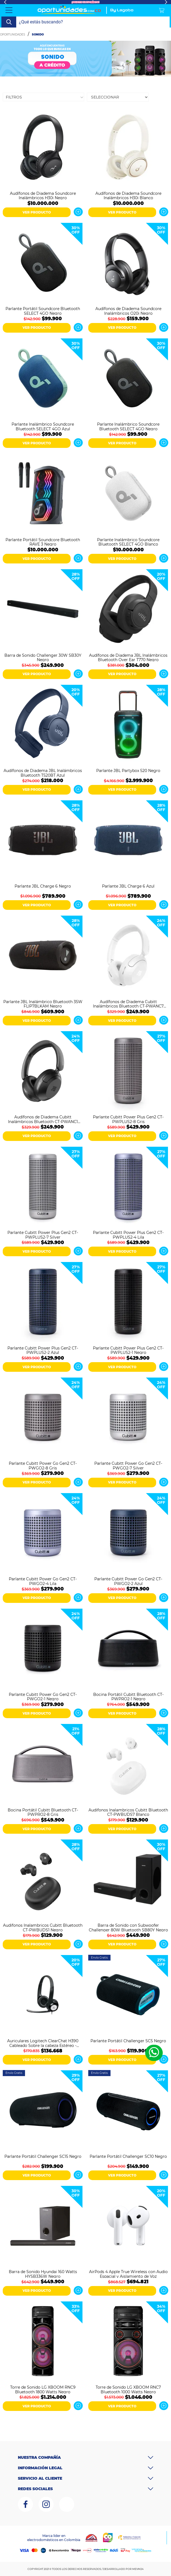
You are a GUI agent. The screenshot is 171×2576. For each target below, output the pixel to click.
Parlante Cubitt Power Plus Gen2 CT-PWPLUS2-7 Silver (42, 1234)
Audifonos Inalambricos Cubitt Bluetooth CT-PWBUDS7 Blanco (128, 1812)
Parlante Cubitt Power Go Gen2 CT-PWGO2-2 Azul (128, 1581)
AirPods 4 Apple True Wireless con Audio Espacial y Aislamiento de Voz (128, 2274)
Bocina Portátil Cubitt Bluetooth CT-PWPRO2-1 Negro (128, 1696)
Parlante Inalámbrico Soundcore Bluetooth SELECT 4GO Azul (43, 426)
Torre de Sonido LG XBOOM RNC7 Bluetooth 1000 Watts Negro (128, 2389)
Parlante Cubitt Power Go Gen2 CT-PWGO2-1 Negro (43, 1696)
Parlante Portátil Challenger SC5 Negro (128, 2041)
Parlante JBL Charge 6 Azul (128, 886)
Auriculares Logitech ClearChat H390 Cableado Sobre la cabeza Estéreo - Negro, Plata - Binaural (42, 2043)
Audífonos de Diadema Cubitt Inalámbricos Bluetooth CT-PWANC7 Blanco (128, 1004)
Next (166, 2)
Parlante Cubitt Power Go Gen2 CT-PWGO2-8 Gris (43, 1465)
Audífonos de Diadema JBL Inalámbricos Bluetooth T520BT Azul (43, 772)
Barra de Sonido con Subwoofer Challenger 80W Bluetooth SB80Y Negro (128, 1927)
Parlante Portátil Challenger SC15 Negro (42, 2156)
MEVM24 (138, 2568)
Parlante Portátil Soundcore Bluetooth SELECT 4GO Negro (42, 310)
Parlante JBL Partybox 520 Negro (128, 770)
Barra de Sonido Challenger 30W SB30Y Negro (42, 657)
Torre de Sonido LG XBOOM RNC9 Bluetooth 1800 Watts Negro (43, 2389)
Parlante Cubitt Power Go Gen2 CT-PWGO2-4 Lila (43, 1581)
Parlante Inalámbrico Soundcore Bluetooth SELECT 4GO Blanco (128, 542)
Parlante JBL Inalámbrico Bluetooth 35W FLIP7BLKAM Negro (42, 1004)
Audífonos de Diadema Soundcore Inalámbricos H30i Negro (43, 195)
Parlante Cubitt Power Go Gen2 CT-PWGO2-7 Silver (128, 1465)
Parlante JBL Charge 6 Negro (43, 886)
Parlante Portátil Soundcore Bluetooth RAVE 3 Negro (42, 542)
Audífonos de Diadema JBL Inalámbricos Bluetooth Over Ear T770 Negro (128, 657)
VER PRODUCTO (37, 212)
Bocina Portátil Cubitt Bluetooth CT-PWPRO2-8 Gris (43, 1812)
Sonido (38, 34)
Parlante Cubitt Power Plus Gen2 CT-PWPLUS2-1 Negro (128, 1350)
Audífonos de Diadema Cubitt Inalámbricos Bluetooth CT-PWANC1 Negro (43, 1119)
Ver (78, 211)
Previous (5, 2)
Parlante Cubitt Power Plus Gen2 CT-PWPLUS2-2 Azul (42, 1350)
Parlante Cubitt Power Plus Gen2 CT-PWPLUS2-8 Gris (128, 1119)
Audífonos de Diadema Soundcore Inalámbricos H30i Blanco (128, 195)
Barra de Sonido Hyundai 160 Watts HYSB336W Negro (43, 2274)
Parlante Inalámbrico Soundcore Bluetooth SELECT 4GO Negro (128, 426)
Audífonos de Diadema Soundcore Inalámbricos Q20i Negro (128, 310)
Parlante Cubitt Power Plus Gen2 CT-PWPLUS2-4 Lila (128, 1234)
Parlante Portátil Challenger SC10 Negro (128, 2156)
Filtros (14, 97)
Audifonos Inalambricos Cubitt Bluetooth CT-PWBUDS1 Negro (42, 1927)
